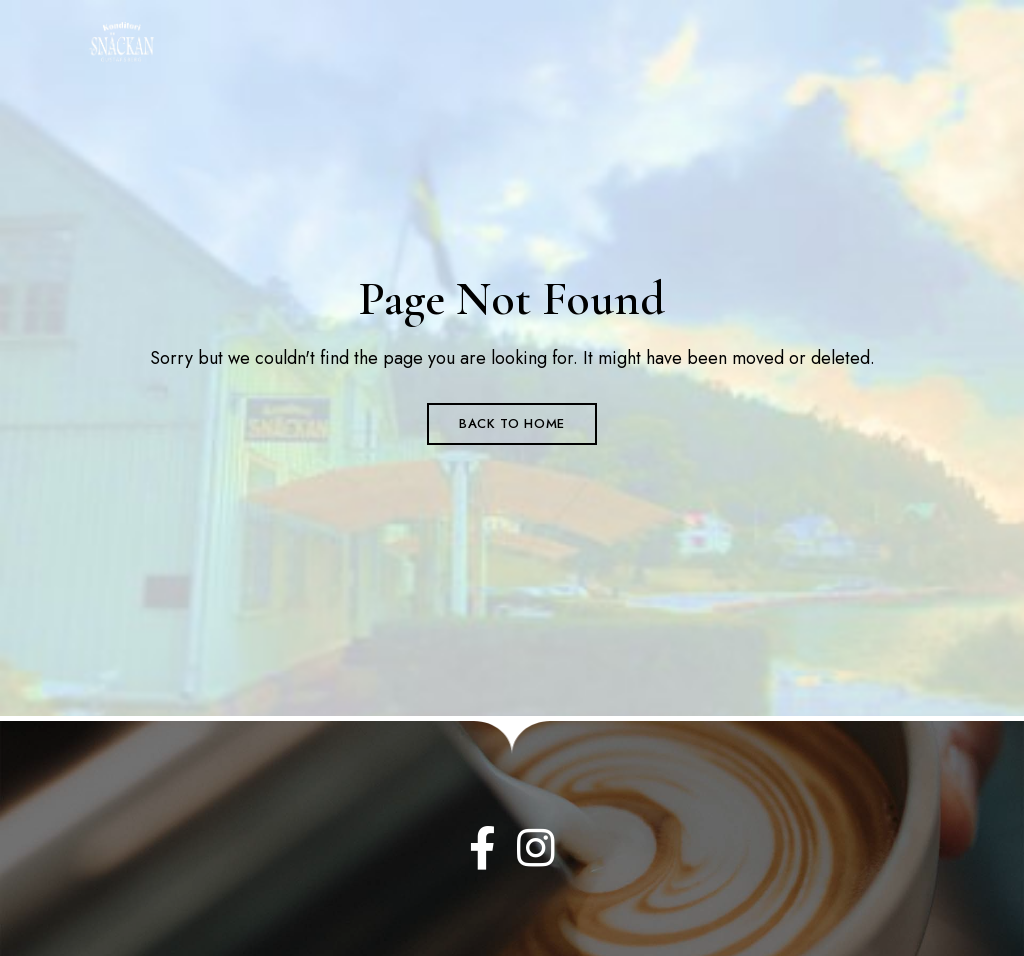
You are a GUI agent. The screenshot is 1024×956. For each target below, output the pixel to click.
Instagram (536, 847)
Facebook (482, 847)
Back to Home (512, 423)
